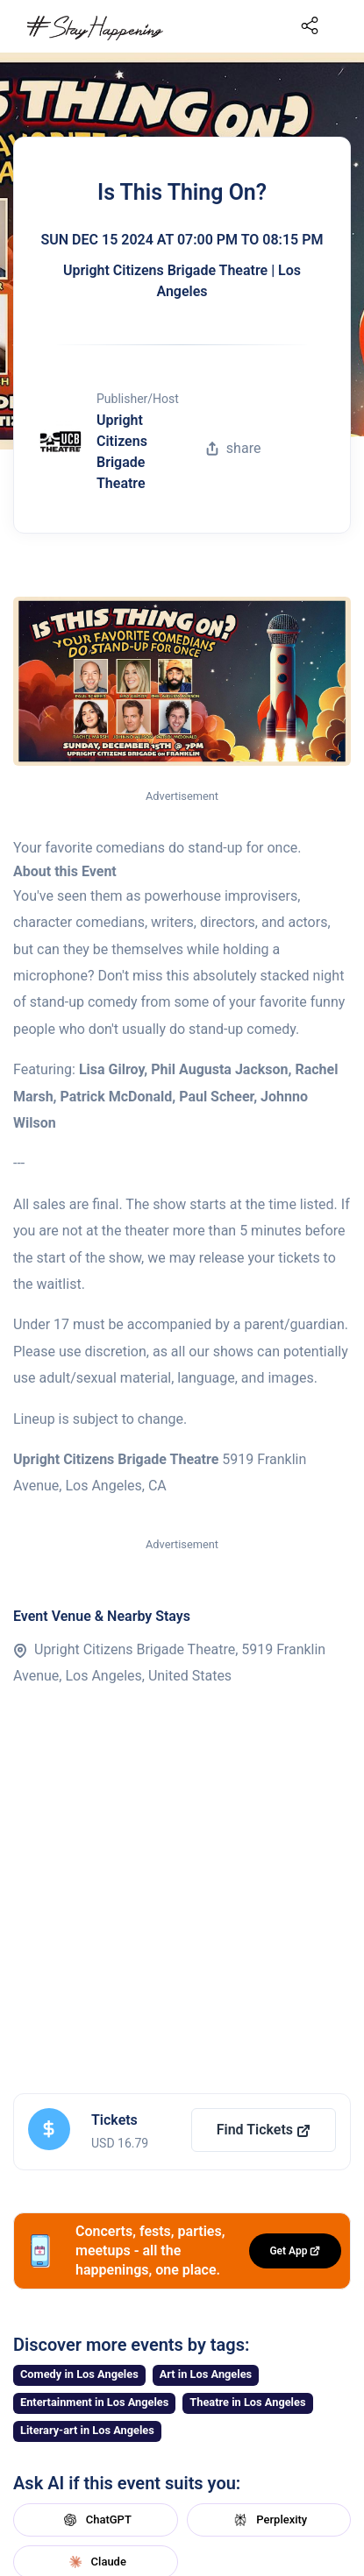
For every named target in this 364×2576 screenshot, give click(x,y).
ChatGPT (96, 2519)
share (233, 448)
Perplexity (268, 2519)
